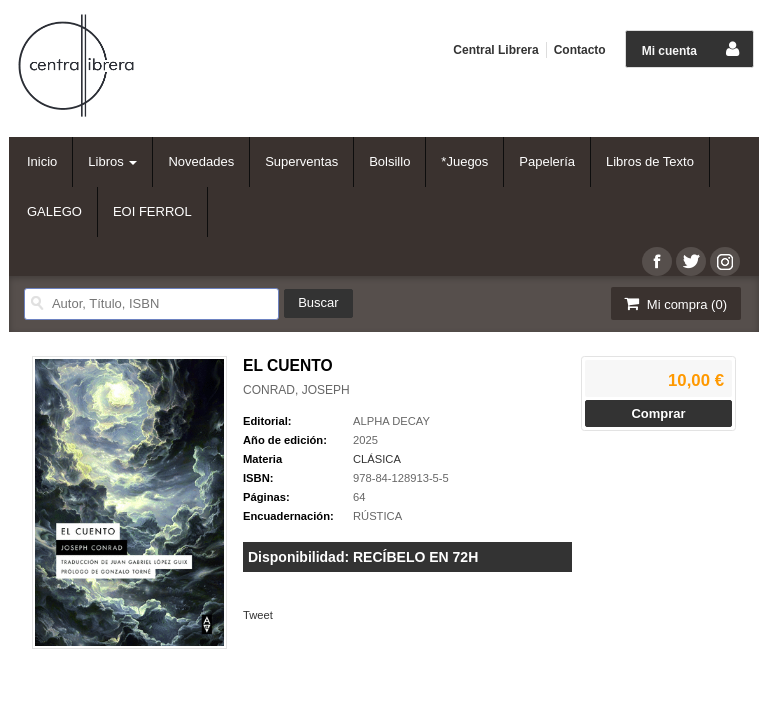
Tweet (258, 615)
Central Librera (495, 50)
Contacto (580, 50)
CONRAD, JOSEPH (296, 390)
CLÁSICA (377, 459)
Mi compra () (674, 303)
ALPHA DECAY (391, 421)
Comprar (658, 413)
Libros (112, 161)
